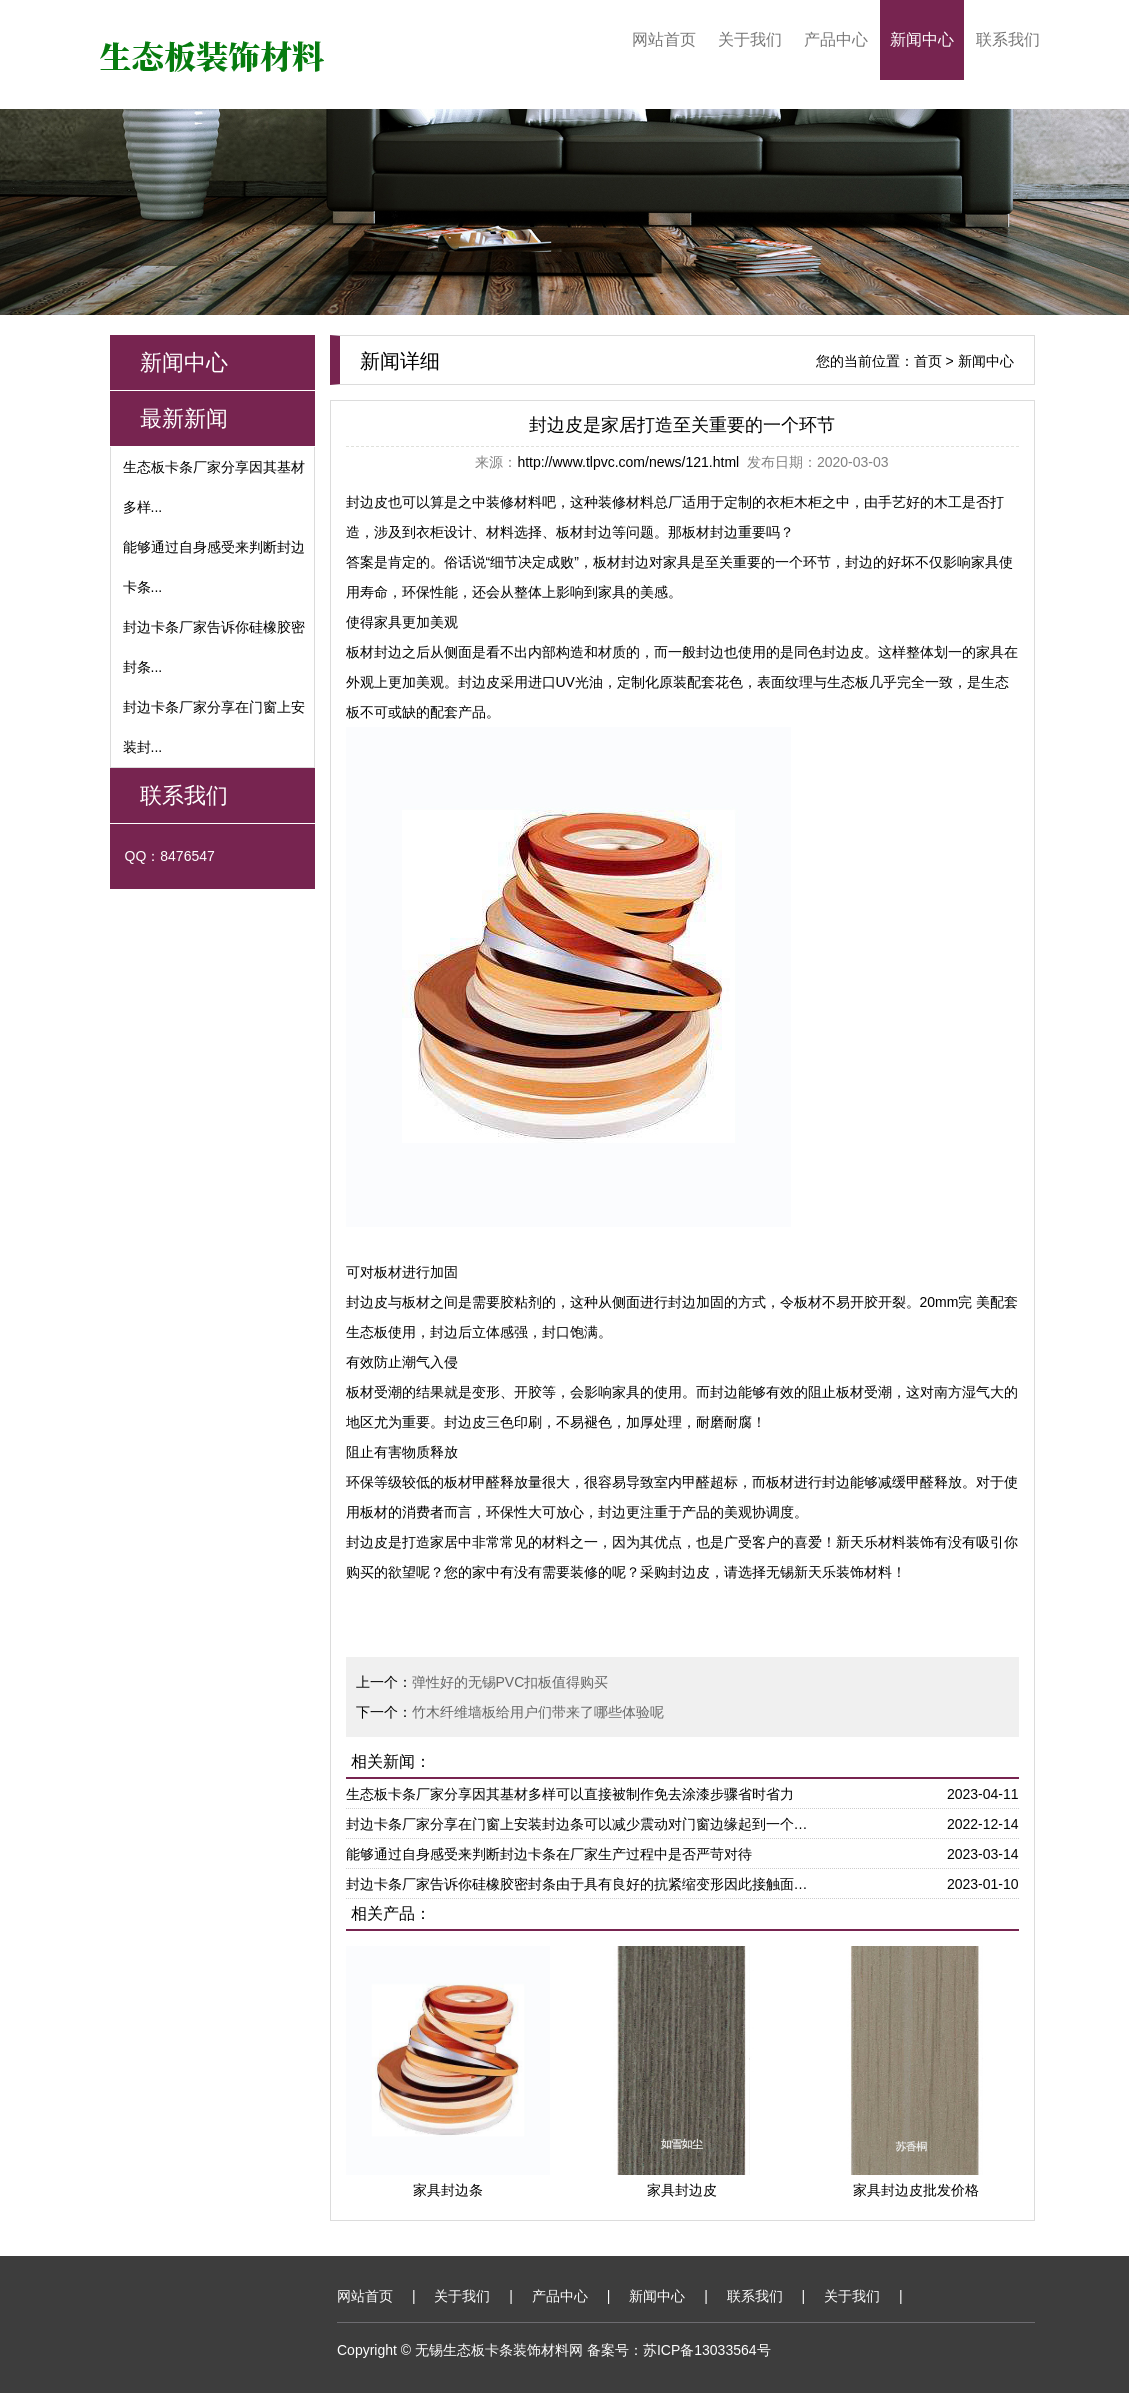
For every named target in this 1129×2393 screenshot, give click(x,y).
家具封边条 (448, 2190)
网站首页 (664, 39)
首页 (928, 361)
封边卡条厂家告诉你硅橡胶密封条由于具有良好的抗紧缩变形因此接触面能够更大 (581, 1884)
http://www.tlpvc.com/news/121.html (628, 462)
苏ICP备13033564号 (707, 2350)
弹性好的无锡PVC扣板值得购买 (510, 1682)
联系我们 (1008, 39)
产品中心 (836, 39)
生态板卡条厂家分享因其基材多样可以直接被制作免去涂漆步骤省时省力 (570, 1794)
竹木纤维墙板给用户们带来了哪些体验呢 (538, 1712)
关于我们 (750, 39)
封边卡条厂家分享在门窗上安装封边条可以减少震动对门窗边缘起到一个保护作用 (581, 1824)
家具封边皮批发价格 (916, 2190)
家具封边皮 (682, 2190)
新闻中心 (922, 39)
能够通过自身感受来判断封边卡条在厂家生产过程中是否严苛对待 (549, 1854)
